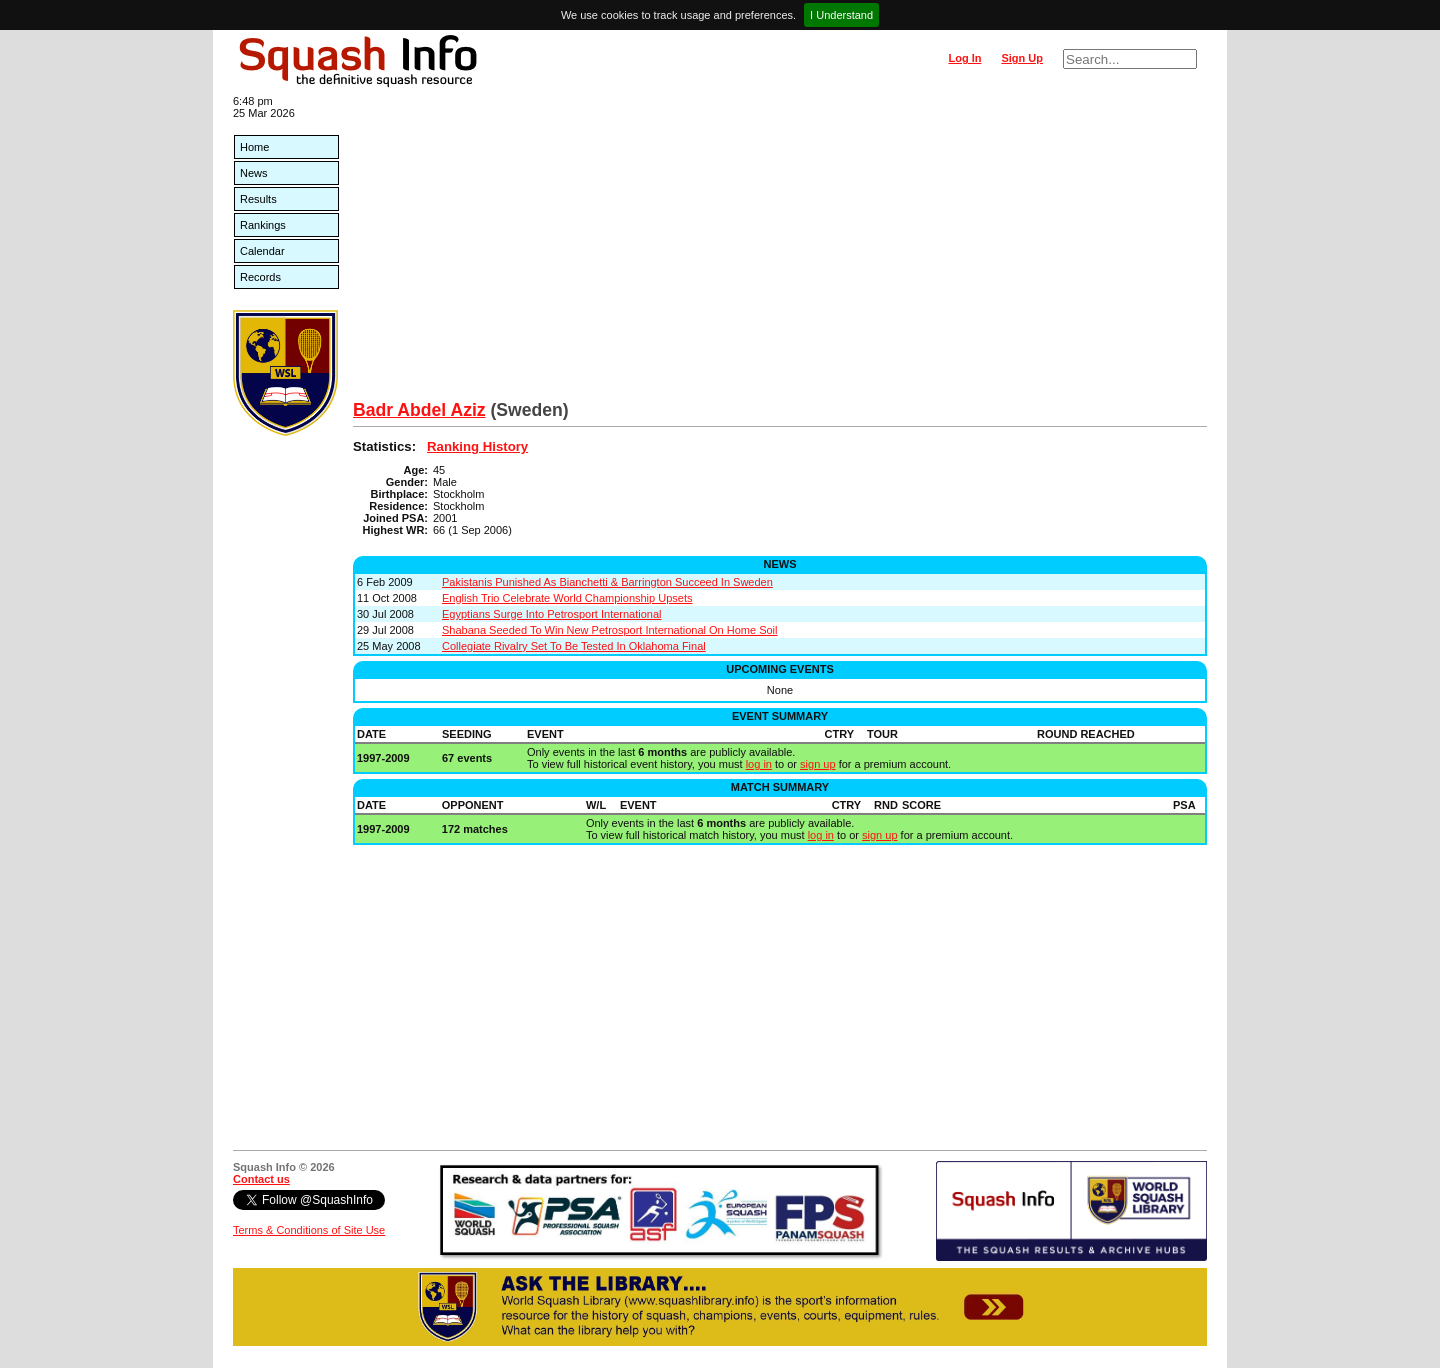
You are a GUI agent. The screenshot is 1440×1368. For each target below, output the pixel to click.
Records (260, 277)
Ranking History (477, 446)
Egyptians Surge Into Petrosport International (552, 614)
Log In (964, 58)
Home (254, 147)
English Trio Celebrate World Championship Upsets (567, 598)
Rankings (263, 225)
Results (258, 199)
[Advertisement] (780, 250)
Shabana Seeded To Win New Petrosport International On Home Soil (610, 630)
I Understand (841, 15)
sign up (817, 764)
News (254, 173)
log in (759, 764)
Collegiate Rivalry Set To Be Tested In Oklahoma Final (574, 646)
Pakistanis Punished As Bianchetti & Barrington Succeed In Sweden (607, 582)
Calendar (262, 251)
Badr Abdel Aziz (419, 410)
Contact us (261, 1179)
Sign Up (1022, 58)
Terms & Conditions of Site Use (309, 1230)
